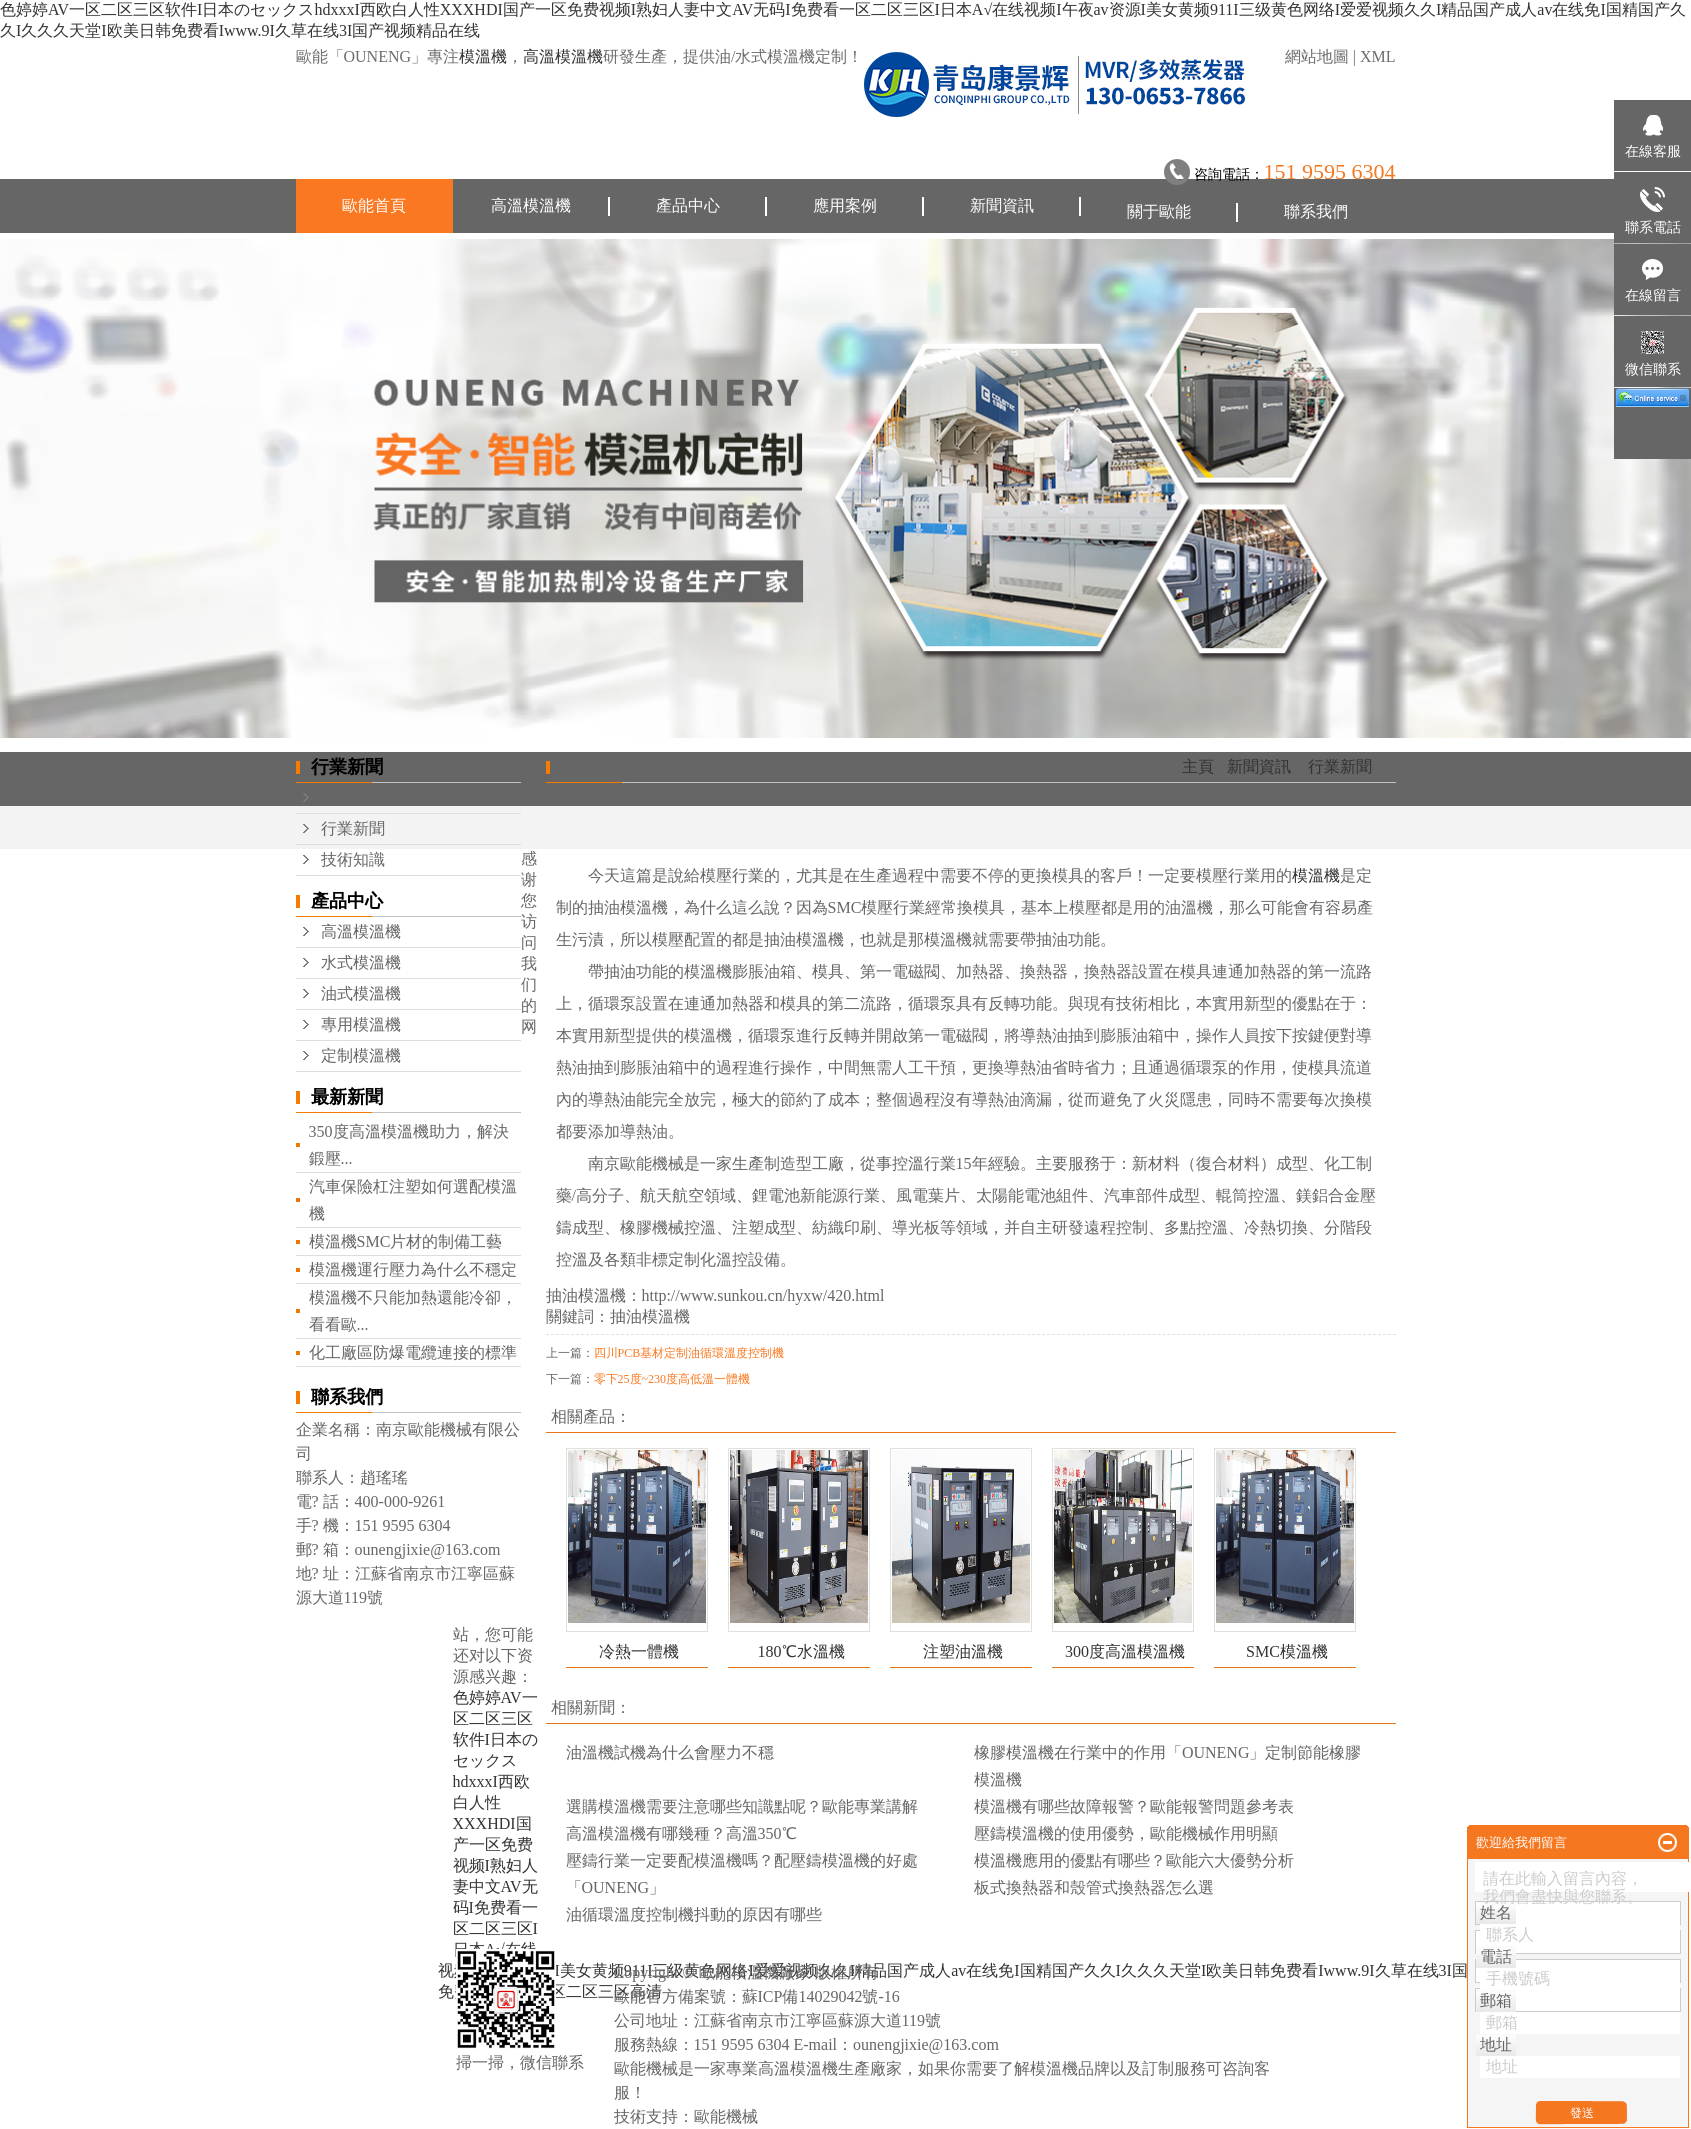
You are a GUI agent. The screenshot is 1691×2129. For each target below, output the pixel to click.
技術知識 (353, 859)
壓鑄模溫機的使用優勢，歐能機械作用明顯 (1126, 1833)
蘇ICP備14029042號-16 (821, 1996)
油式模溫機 (361, 993)
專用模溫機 (361, 1024)
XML (1378, 56)
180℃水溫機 (801, 1651)
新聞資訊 (1002, 205)
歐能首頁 (374, 205)
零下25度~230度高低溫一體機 (672, 1379)
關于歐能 (1159, 211)
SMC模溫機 (1287, 1651)
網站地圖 (1317, 56)
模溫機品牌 (1070, 2068)
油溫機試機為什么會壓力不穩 (670, 1752)
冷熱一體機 (639, 1651)
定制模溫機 (361, 1055)
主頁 (1198, 766)
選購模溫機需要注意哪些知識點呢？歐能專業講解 (742, 1806)
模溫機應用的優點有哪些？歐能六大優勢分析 (1134, 1860)
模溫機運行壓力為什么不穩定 (413, 1269)
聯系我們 (1316, 211)
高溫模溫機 (563, 56)
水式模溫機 (361, 962)
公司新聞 (353, 797)
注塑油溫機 (963, 1651)
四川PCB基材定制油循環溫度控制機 (689, 1353)
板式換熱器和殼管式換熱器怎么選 (1094, 1887)
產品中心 (688, 205)
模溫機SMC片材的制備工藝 (406, 1241)
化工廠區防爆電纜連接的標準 (413, 1352)
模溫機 (483, 56)
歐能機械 (726, 2116)
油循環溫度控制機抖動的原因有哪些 (694, 1914)
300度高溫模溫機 (1125, 1651)
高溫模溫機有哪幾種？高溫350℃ (681, 1833)
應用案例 (845, 205)
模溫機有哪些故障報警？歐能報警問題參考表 (1134, 1806)
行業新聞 (353, 828)
